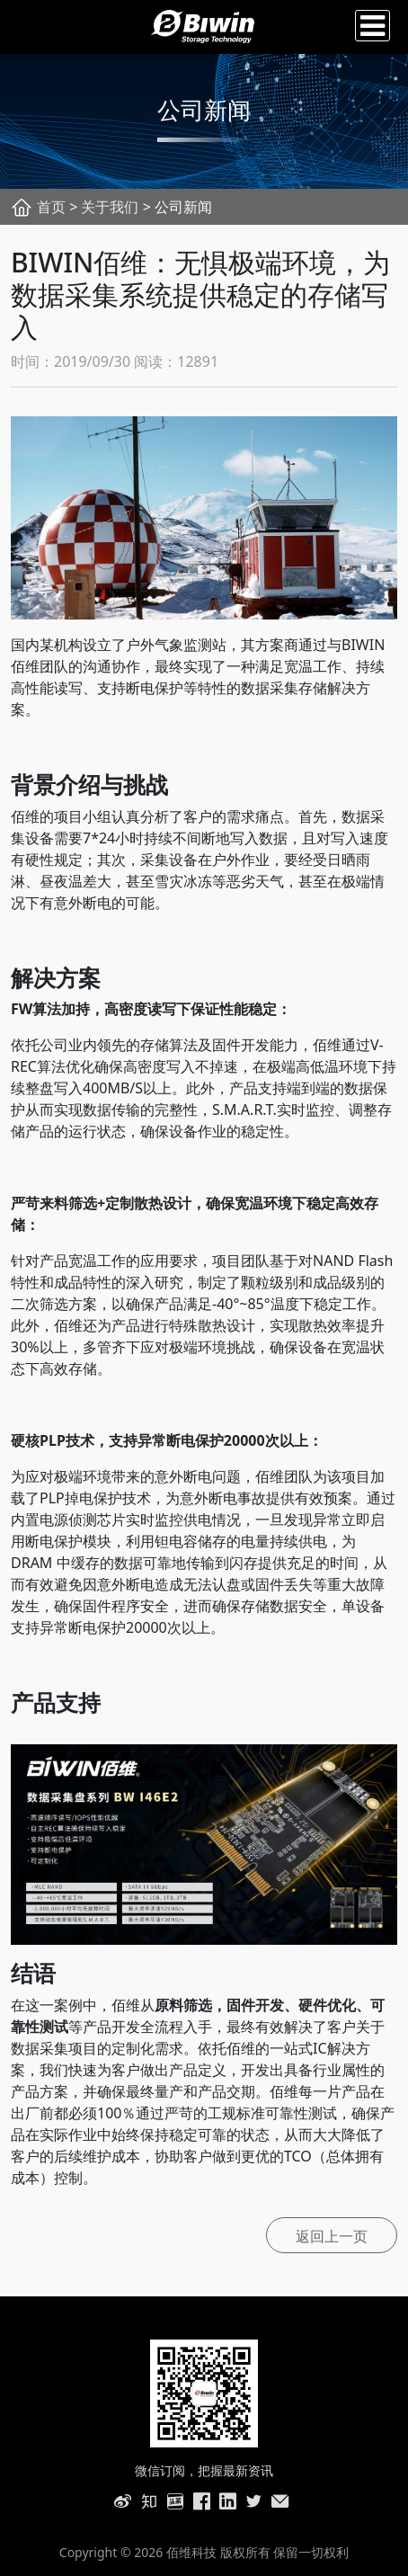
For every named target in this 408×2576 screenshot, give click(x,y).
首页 (51, 207)
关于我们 (109, 207)
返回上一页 (332, 2236)
